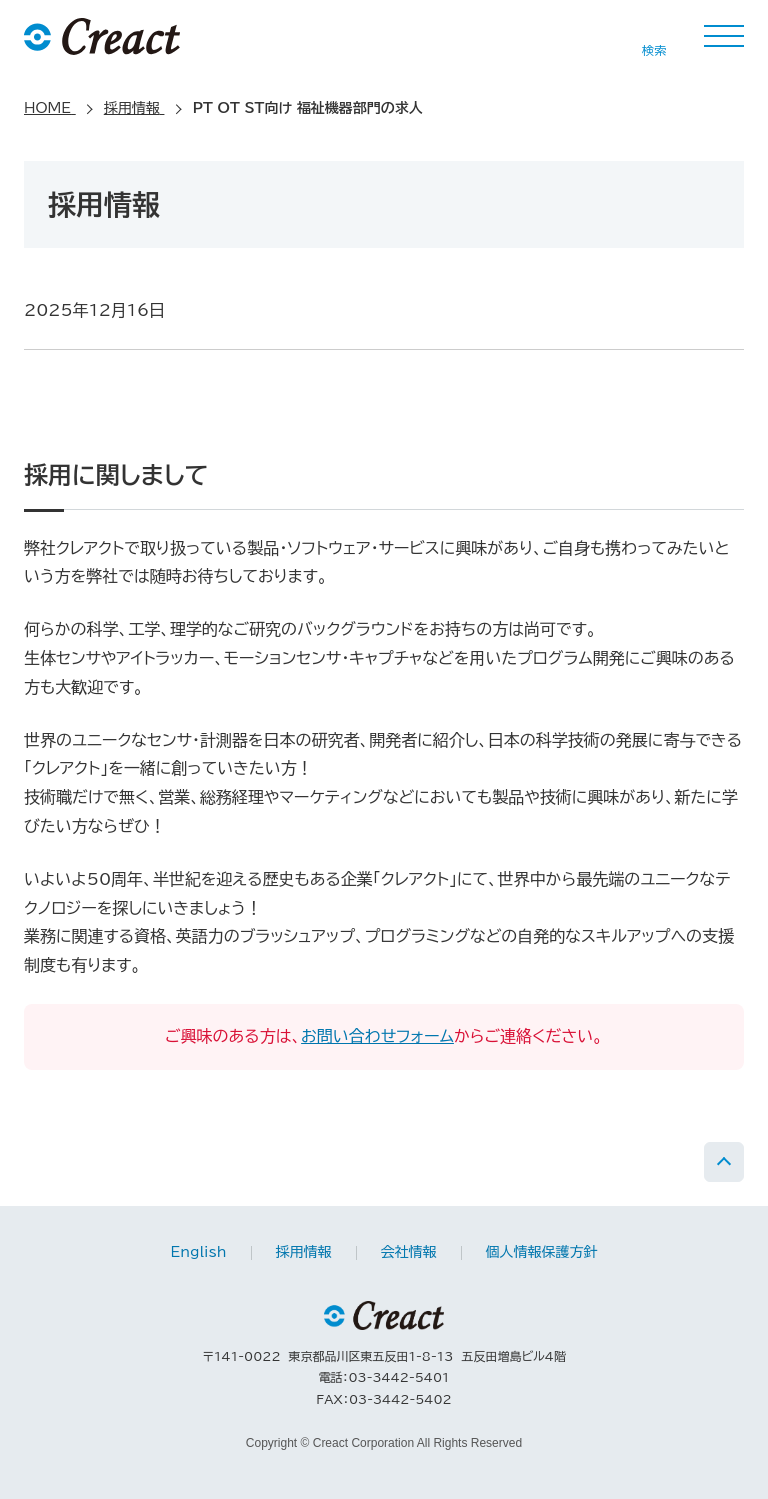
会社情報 (409, 1252)
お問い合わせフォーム (377, 1036)
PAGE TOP (724, 1162)
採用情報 (304, 1252)
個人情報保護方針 (542, 1252)
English (198, 1252)
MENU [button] (724, 36)
